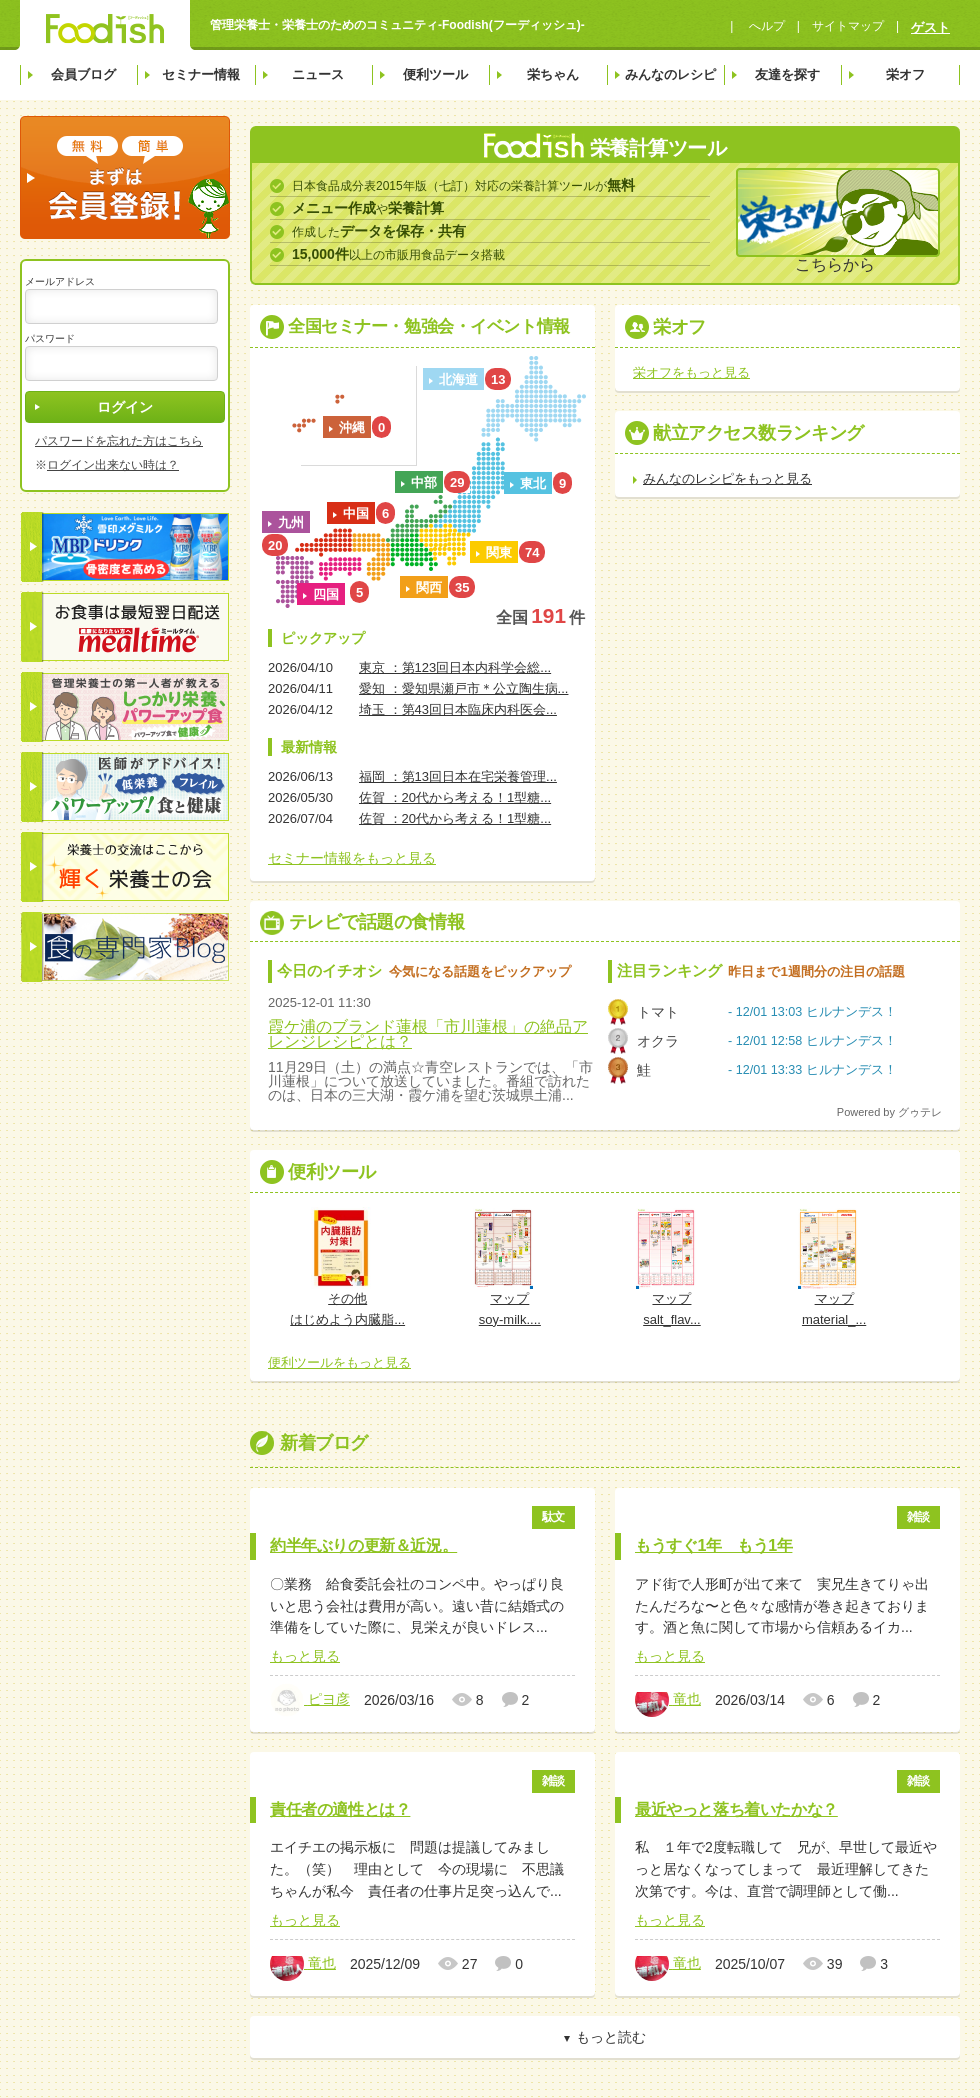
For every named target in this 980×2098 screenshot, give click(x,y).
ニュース (318, 74)
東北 (533, 483)
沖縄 (352, 427)
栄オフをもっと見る (691, 372)
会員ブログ (83, 74)
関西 (429, 587)
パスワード (50, 338)
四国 (326, 594)
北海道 (458, 379)
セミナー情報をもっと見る (352, 858)
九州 (291, 522)
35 (462, 587)
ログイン (125, 407)
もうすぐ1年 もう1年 (713, 1545)
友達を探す (787, 74)
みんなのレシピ (670, 74)
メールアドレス (60, 281)
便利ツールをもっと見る (339, 1362)
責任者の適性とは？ (340, 1809)
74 (532, 552)
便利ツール (435, 74)
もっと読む (611, 2037)
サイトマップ (848, 26)
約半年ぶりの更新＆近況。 (363, 1545)
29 (457, 482)
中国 (356, 513)
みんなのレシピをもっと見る (727, 478)
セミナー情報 (201, 74)
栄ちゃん (553, 74)
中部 (424, 482)
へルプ (764, 26)
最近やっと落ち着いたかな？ (736, 1809)
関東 (499, 552)
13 (498, 379)
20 (275, 545)
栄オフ (905, 74)
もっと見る (305, 1656)
